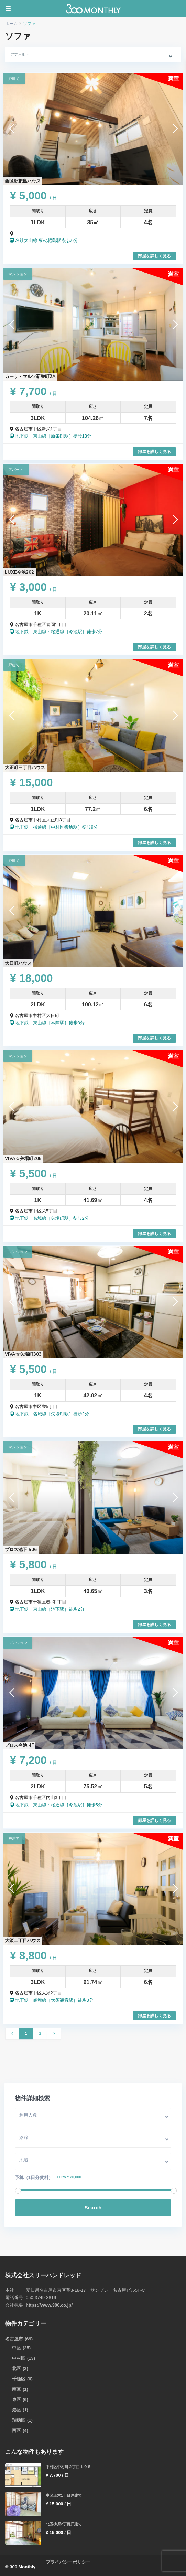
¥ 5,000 (33, 196)
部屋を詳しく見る (154, 256)
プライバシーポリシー (68, 2562)
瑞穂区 (18, 2420)
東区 (16, 2399)
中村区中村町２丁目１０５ (68, 2467)
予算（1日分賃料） (35, 2177)
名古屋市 (14, 2338)
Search (92, 2207)
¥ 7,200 (33, 1760)
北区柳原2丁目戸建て (64, 2524)
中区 (16, 2347)
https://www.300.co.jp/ (49, 2305)
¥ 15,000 (31, 782)
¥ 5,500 (33, 1173)
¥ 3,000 (33, 587)
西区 (16, 2430)
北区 (16, 2368)
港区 (16, 2409)
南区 (16, 2389)
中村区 (18, 2358)
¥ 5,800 (33, 1564)
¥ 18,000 (31, 978)
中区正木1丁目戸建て (64, 2495)
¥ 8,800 (33, 1955)
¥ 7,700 (33, 391)
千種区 (18, 2378)
